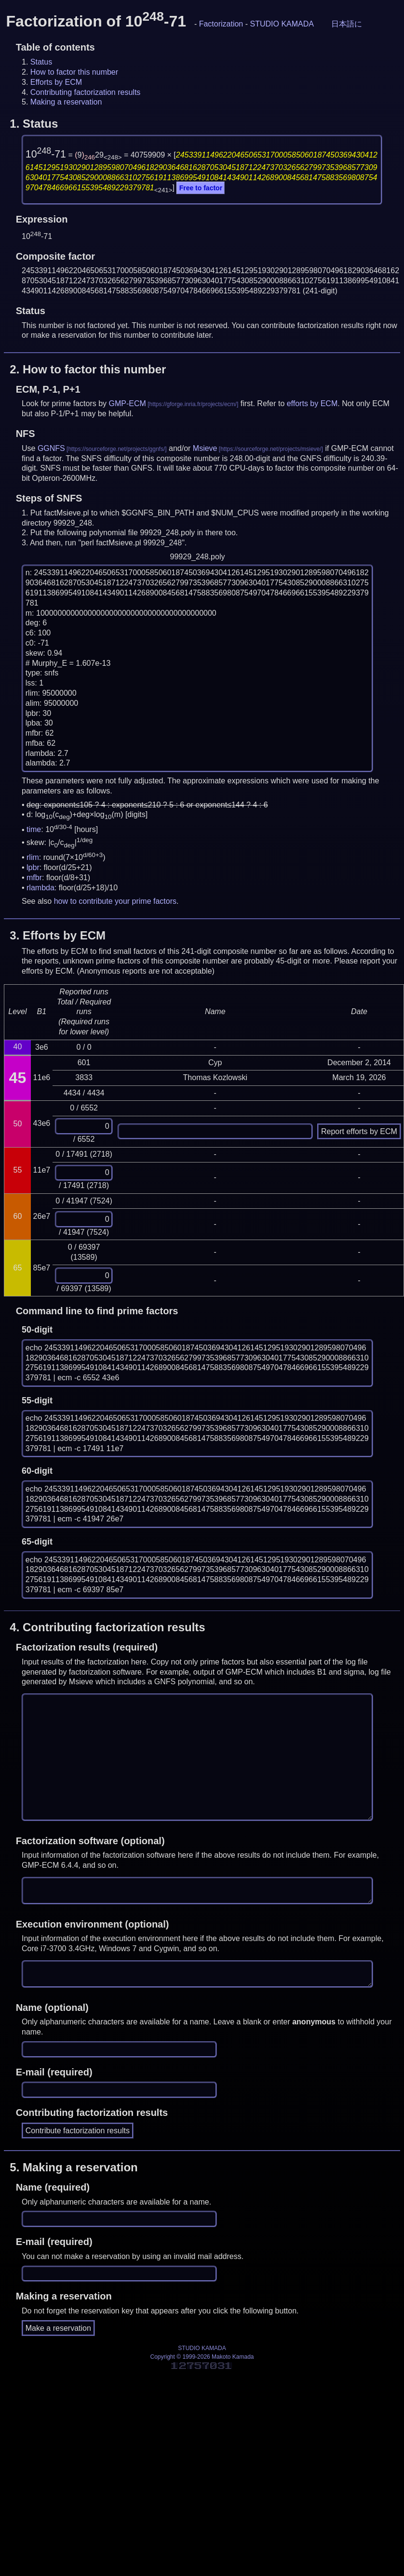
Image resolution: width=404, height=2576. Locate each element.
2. (88, 369)
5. (73, 2167)
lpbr (33, 867)
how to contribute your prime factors (115, 901)
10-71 (46, 154)
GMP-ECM (127, 403)
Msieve (205, 448)
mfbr (34, 877)
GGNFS (51, 448)
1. (34, 123)
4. (107, 1627)
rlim (33, 857)
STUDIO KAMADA (282, 24)
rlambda (40, 888)
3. (58, 935)
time (34, 830)
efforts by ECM (312, 403)
